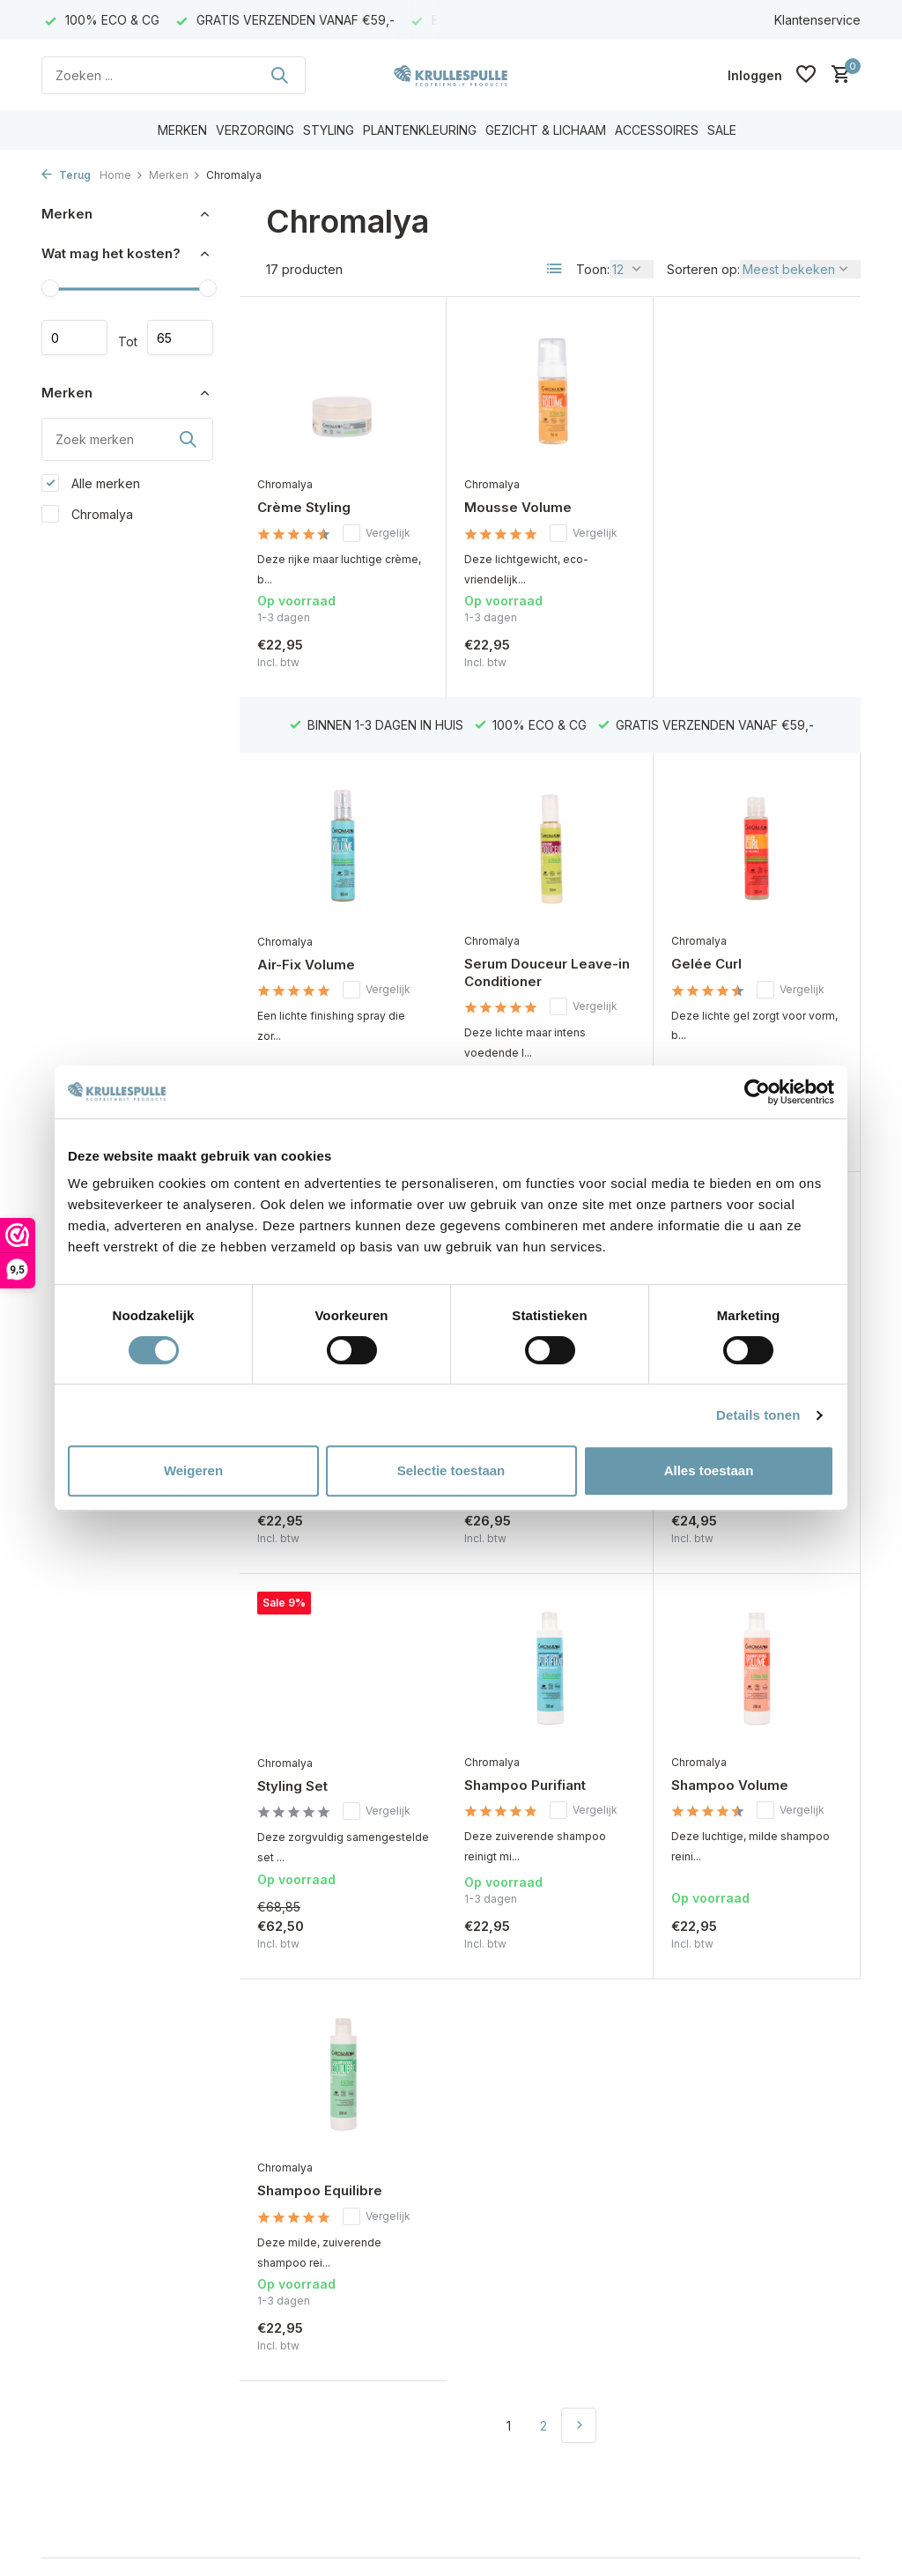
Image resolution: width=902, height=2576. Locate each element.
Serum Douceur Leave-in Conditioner (340, 919)
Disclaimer (70, 2326)
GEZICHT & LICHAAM (545, 129)
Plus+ (150, 2552)
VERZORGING (255, 129)
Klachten (66, 2467)
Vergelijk (376, 533)
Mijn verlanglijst (297, 2326)
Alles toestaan (709, 1470)
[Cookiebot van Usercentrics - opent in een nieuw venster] (757, 1092)
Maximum (180, 337)
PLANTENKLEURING (420, 129)
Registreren (287, 2256)
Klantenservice (817, 19)
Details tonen (758, 1414)
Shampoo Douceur (733, 910)
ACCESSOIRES (657, 129)
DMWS (101, 2552)
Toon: (593, 269)
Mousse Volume (518, 507)
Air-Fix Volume (720, 508)
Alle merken (90, 483)
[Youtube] (746, 2259)
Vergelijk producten (310, 2349)
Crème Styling (304, 507)
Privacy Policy (82, 2349)
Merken (175, 175)
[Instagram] (714, 2259)
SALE (721, 129)
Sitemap (64, 2420)
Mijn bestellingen (302, 2279)
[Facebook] (683, 2259)
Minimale (74, 337)
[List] (555, 269)
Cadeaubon (75, 2443)
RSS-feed (199, 2552)
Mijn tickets (285, 2303)
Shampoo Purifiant (318, 1806)
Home (122, 175)
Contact (63, 2279)
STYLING (328, 129)
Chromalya (87, 514)
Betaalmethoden (89, 2373)
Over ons (68, 2256)
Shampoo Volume (522, 1806)
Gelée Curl (499, 910)
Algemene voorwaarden (111, 2303)
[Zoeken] (173, 75)
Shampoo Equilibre (733, 1807)
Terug (66, 175)
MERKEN (182, 129)
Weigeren (193, 1470)
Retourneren (78, 2396)
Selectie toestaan (451, 1470)
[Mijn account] (755, 75)
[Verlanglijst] (806, 74)
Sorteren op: (703, 269)
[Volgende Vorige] (578, 2042)
